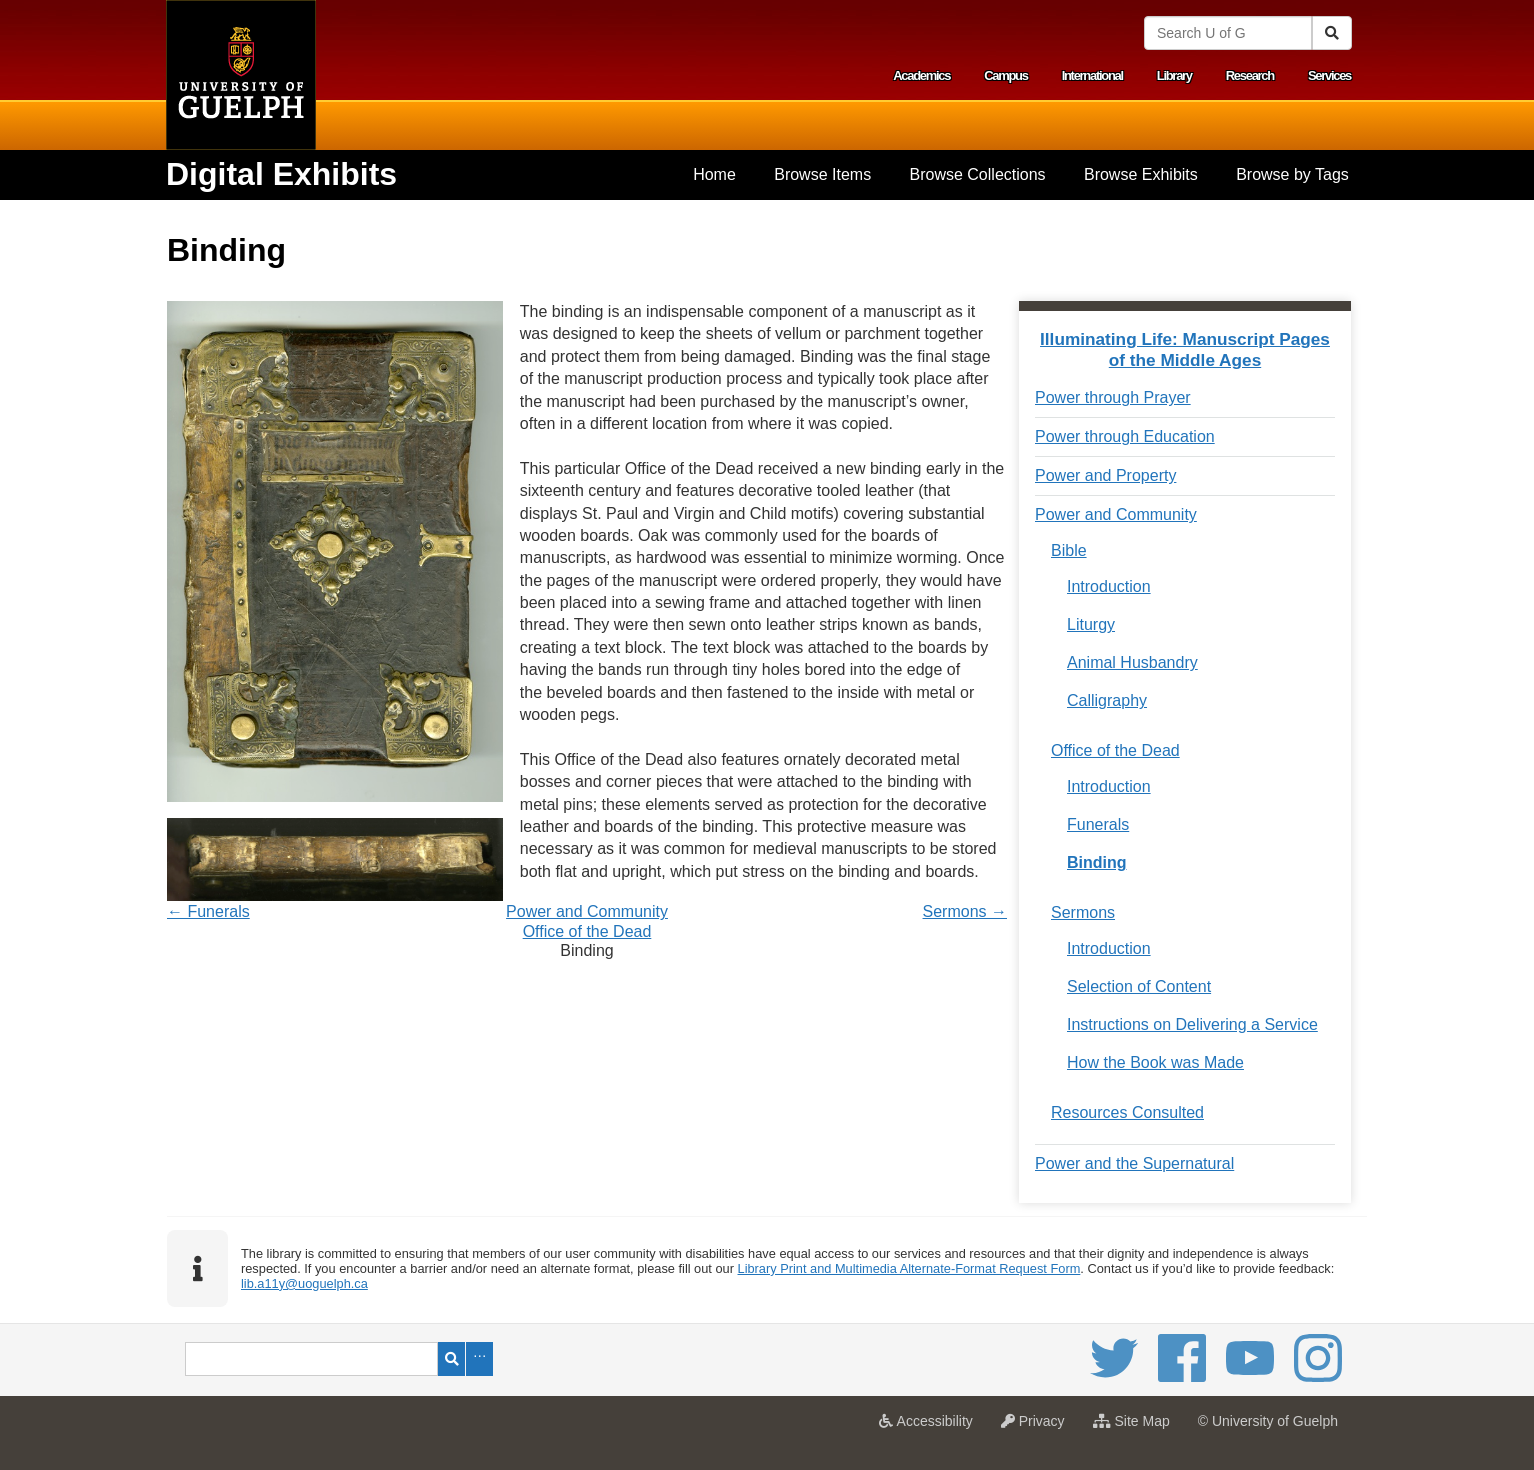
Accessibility (930, 1427)
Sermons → (965, 911)
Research (1250, 75)
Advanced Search (479, 1359)
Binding (1097, 862)
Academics (921, 75)
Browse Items (822, 174)
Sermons (1083, 912)
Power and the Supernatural (1134, 1163)
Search (451, 1359)
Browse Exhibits (1141, 174)
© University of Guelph (1268, 1421)
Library (1174, 75)
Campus (1006, 75)
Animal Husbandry (1132, 662)
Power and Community (587, 911)
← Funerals (208, 911)
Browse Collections (978, 174)
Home (714, 174)
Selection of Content (1139, 986)
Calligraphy (1107, 700)
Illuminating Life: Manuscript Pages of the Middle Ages (1185, 349)
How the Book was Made (1155, 1062)
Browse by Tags (1292, 174)
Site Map (1136, 1427)
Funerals (1098, 824)
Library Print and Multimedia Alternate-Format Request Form (909, 1268)
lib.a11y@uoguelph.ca (304, 1283)
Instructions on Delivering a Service (1192, 1024)
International (1092, 75)
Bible (1069, 550)
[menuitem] (714, 175)
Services (1329, 75)
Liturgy (1091, 624)
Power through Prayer (1113, 397)
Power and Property (1105, 475)
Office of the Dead (587, 931)
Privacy (1038, 1427)
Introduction (1109, 586)
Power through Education (1125, 436)
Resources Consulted (1127, 1112)
